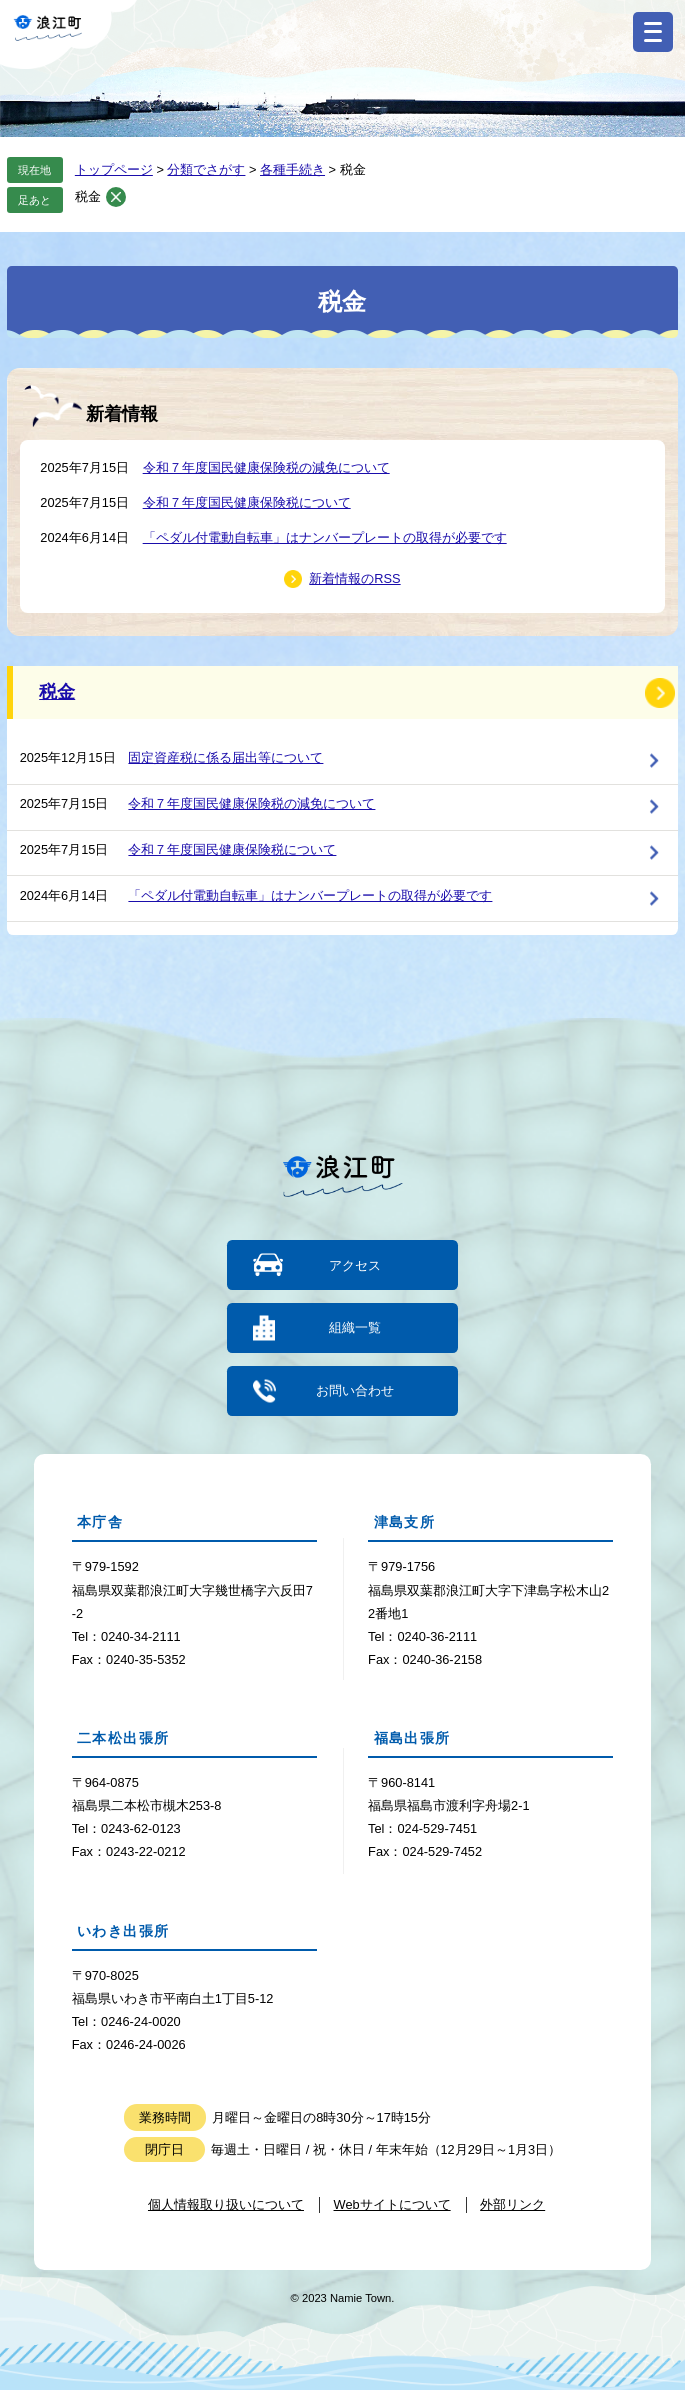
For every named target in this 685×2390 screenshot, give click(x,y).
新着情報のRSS (354, 578)
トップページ (114, 169)
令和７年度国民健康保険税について (247, 502)
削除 (116, 197)
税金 (88, 196)
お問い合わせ (355, 1390)
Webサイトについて (392, 2204)
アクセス (355, 1264)
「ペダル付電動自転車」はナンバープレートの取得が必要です (325, 537)
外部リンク (512, 2204)
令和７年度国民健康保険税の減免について (266, 467)
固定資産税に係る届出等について (225, 757)
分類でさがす (206, 169)
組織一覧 (355, 1327)
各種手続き (292, 169)
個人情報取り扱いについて (226, 2204)
